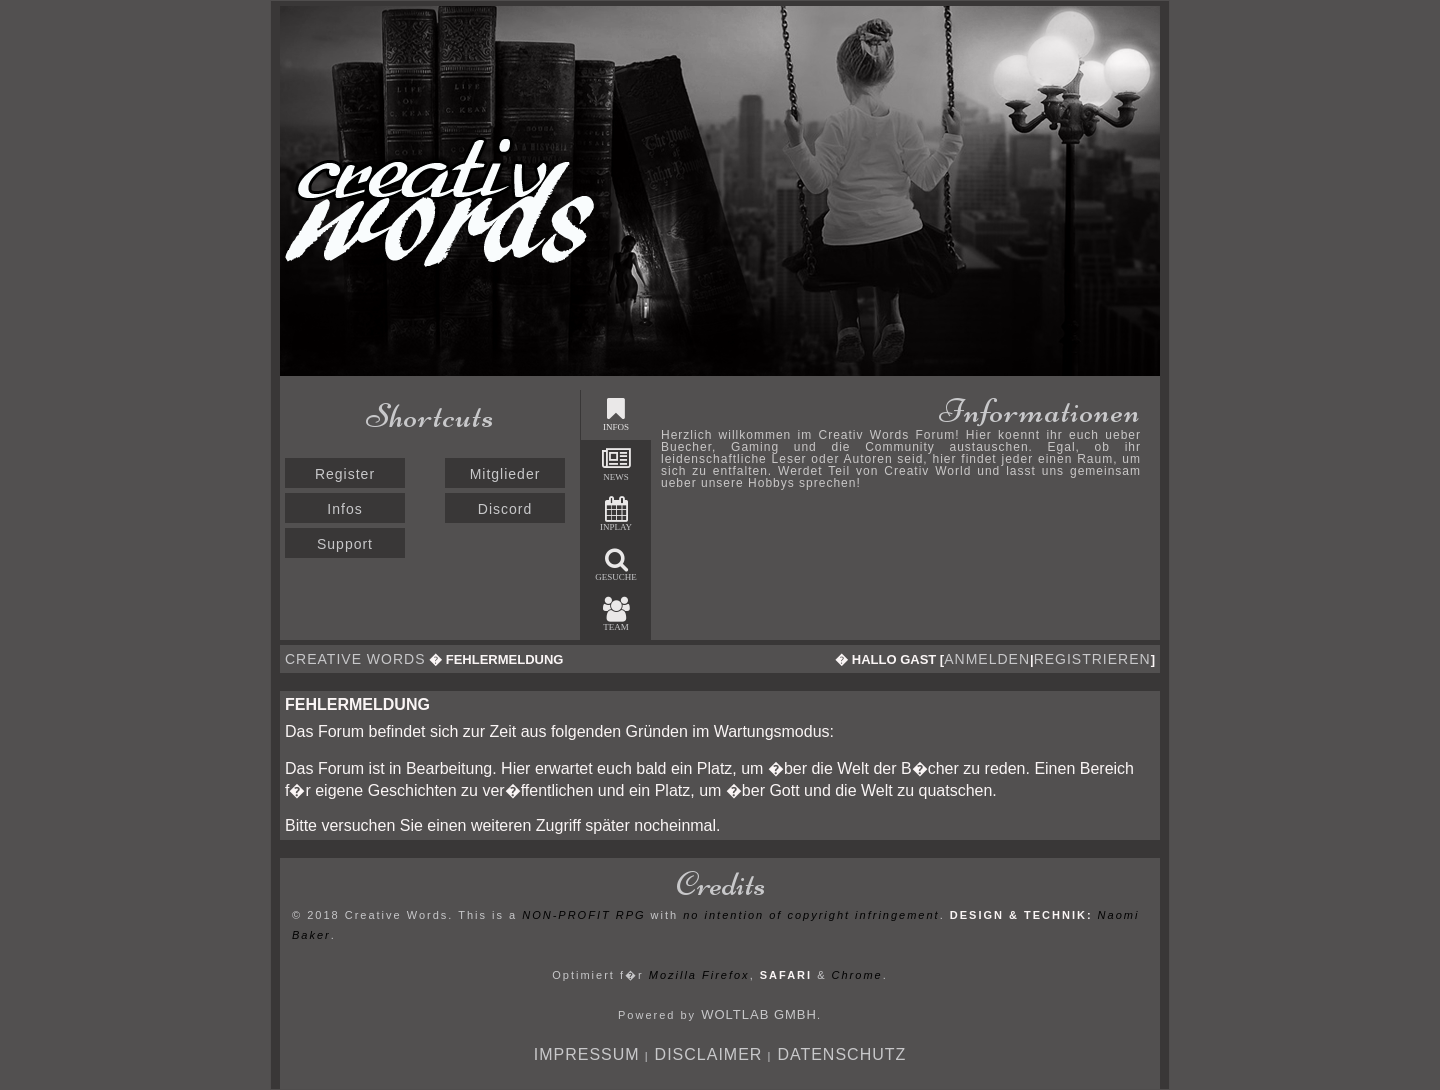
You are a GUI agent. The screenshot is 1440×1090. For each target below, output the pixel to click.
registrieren (1092, 659)
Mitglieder (505, 474)
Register (345, 474)
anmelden (987, 659)
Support (345, 544)
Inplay (616, 514)
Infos (344, 509)
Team (616, 614)
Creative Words (355, 659)
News (616, 464)
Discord (505, 509)
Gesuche (616, 564)
